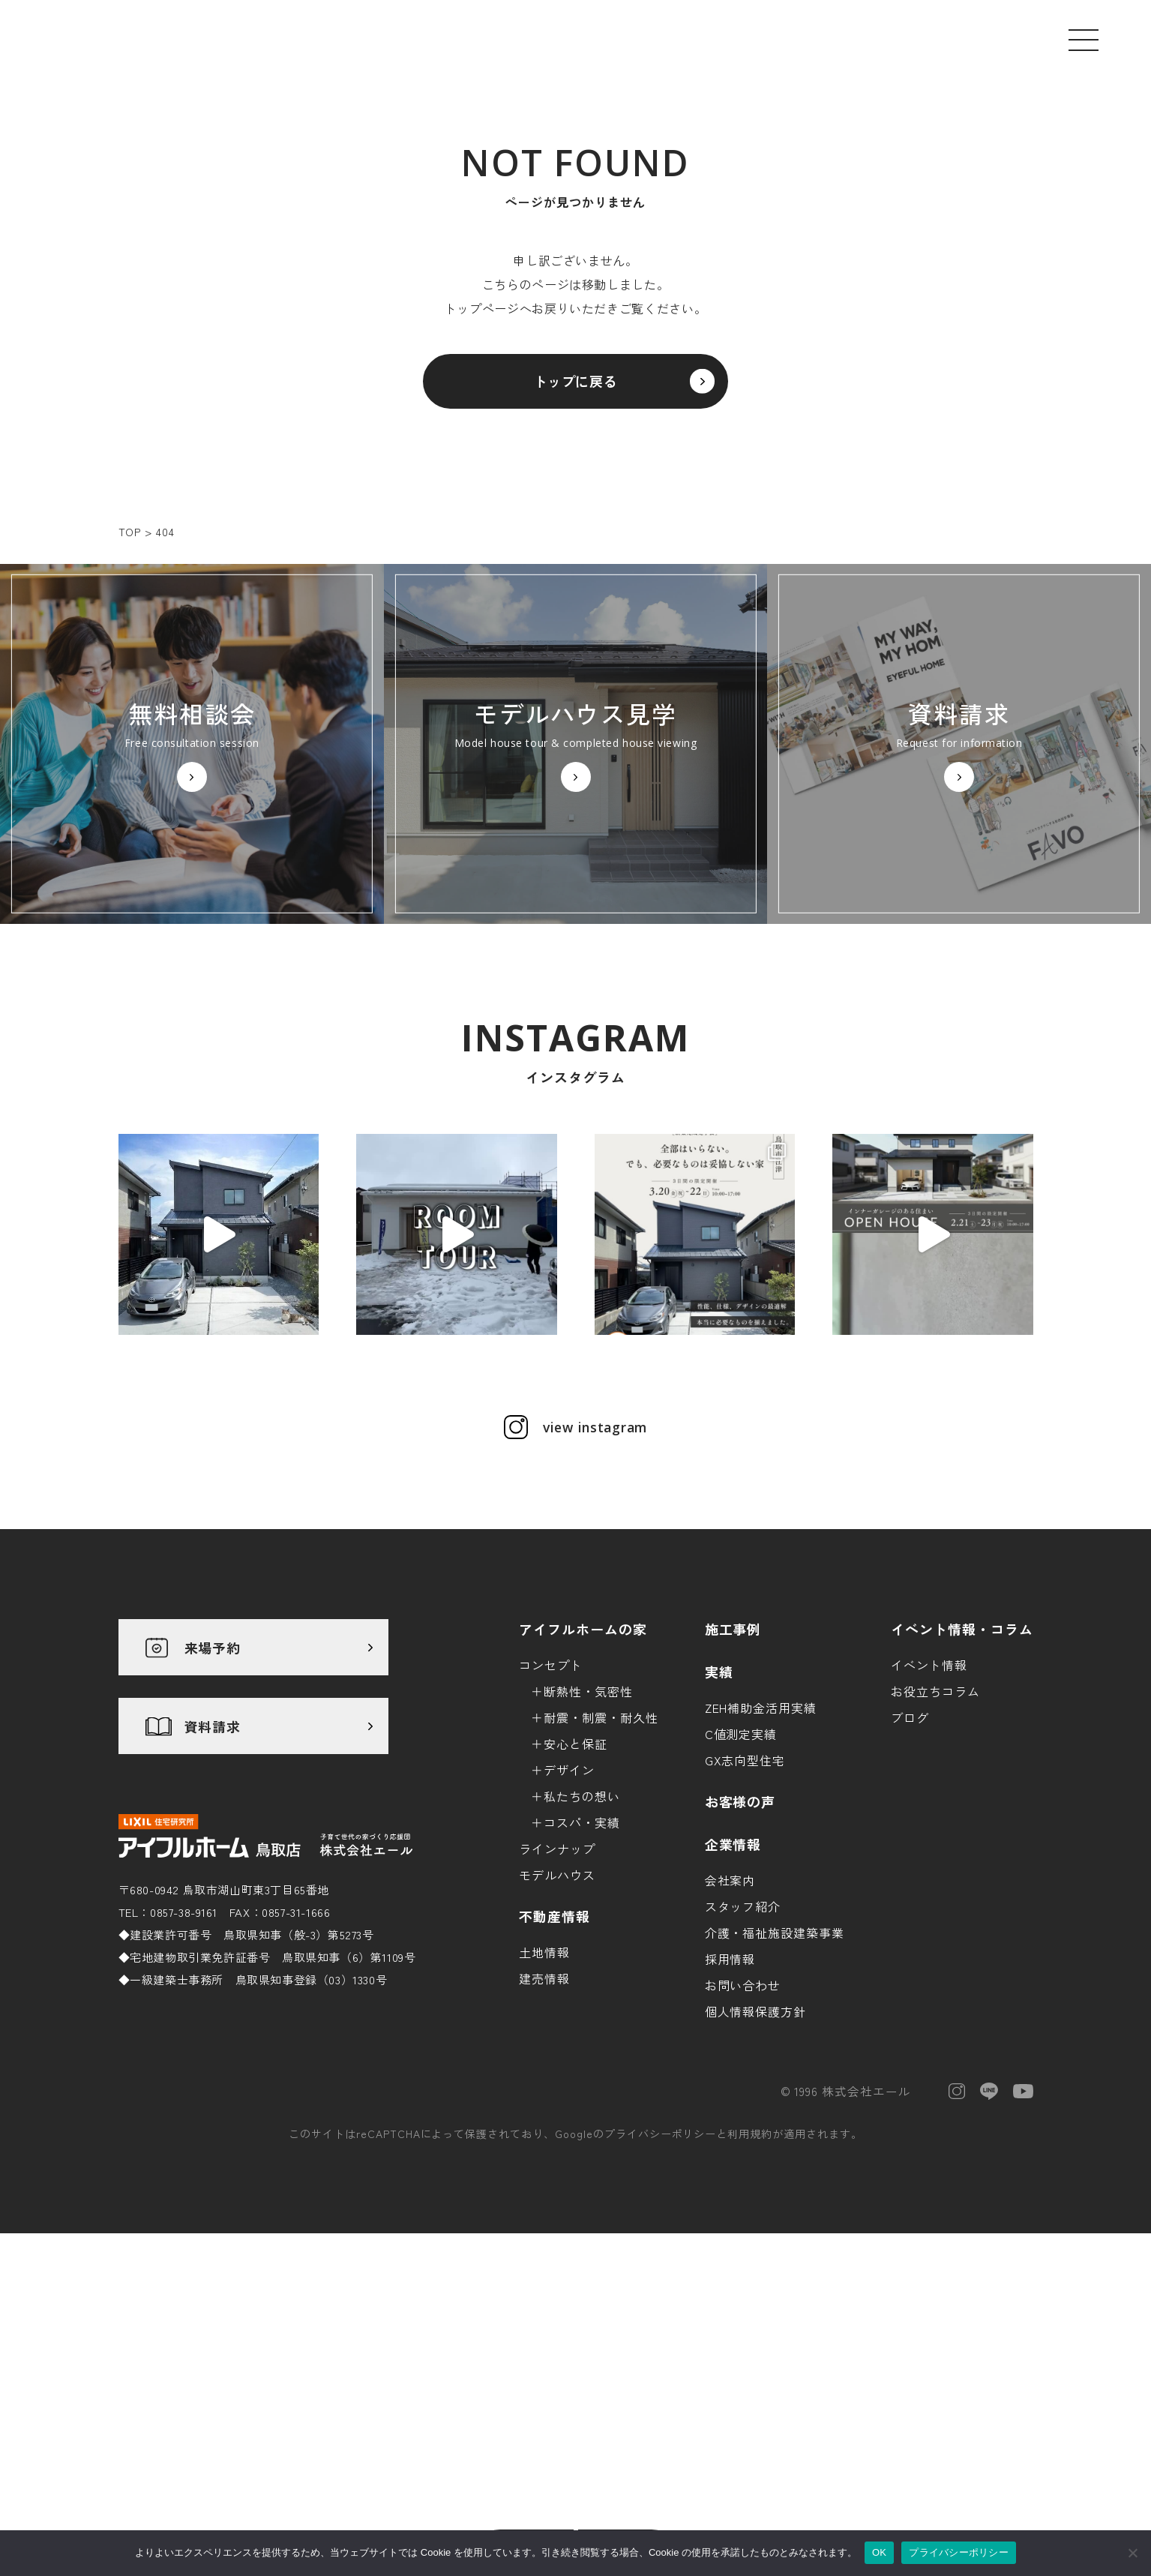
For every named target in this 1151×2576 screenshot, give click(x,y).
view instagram (594, 1549)
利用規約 (749, 2255)
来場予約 (212, 1769)
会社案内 (730, 2002)
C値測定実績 (741, 1855)
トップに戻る (576, 387)
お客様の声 (740, 1923)
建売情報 (544, 2100)
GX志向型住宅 (745, 1882)
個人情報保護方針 (756, 2133)
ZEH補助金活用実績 (761, 1829)
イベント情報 (929, 1786)
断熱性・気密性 (588, 1813)
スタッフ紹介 (743, 2028)
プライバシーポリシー (660, 2255)
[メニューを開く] (1083, 39)
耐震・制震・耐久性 (601, 1839)
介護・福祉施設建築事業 (775, 2054)
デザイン (569, 1891)
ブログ (910, 1839)
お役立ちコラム (935, 1813)
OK (879, 2552)
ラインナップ (557, 1970)
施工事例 (733, 1750)
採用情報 (730, 2080)
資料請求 (212, 1848)
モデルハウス (557, 1996)
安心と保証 (575, 1865)
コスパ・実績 (582, 1944)
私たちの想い (582, 1918)
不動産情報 (554, 2037)
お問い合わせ (743, 2107)
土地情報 (544, 2074)
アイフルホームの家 (583, 1750)
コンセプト (551, 1786)
